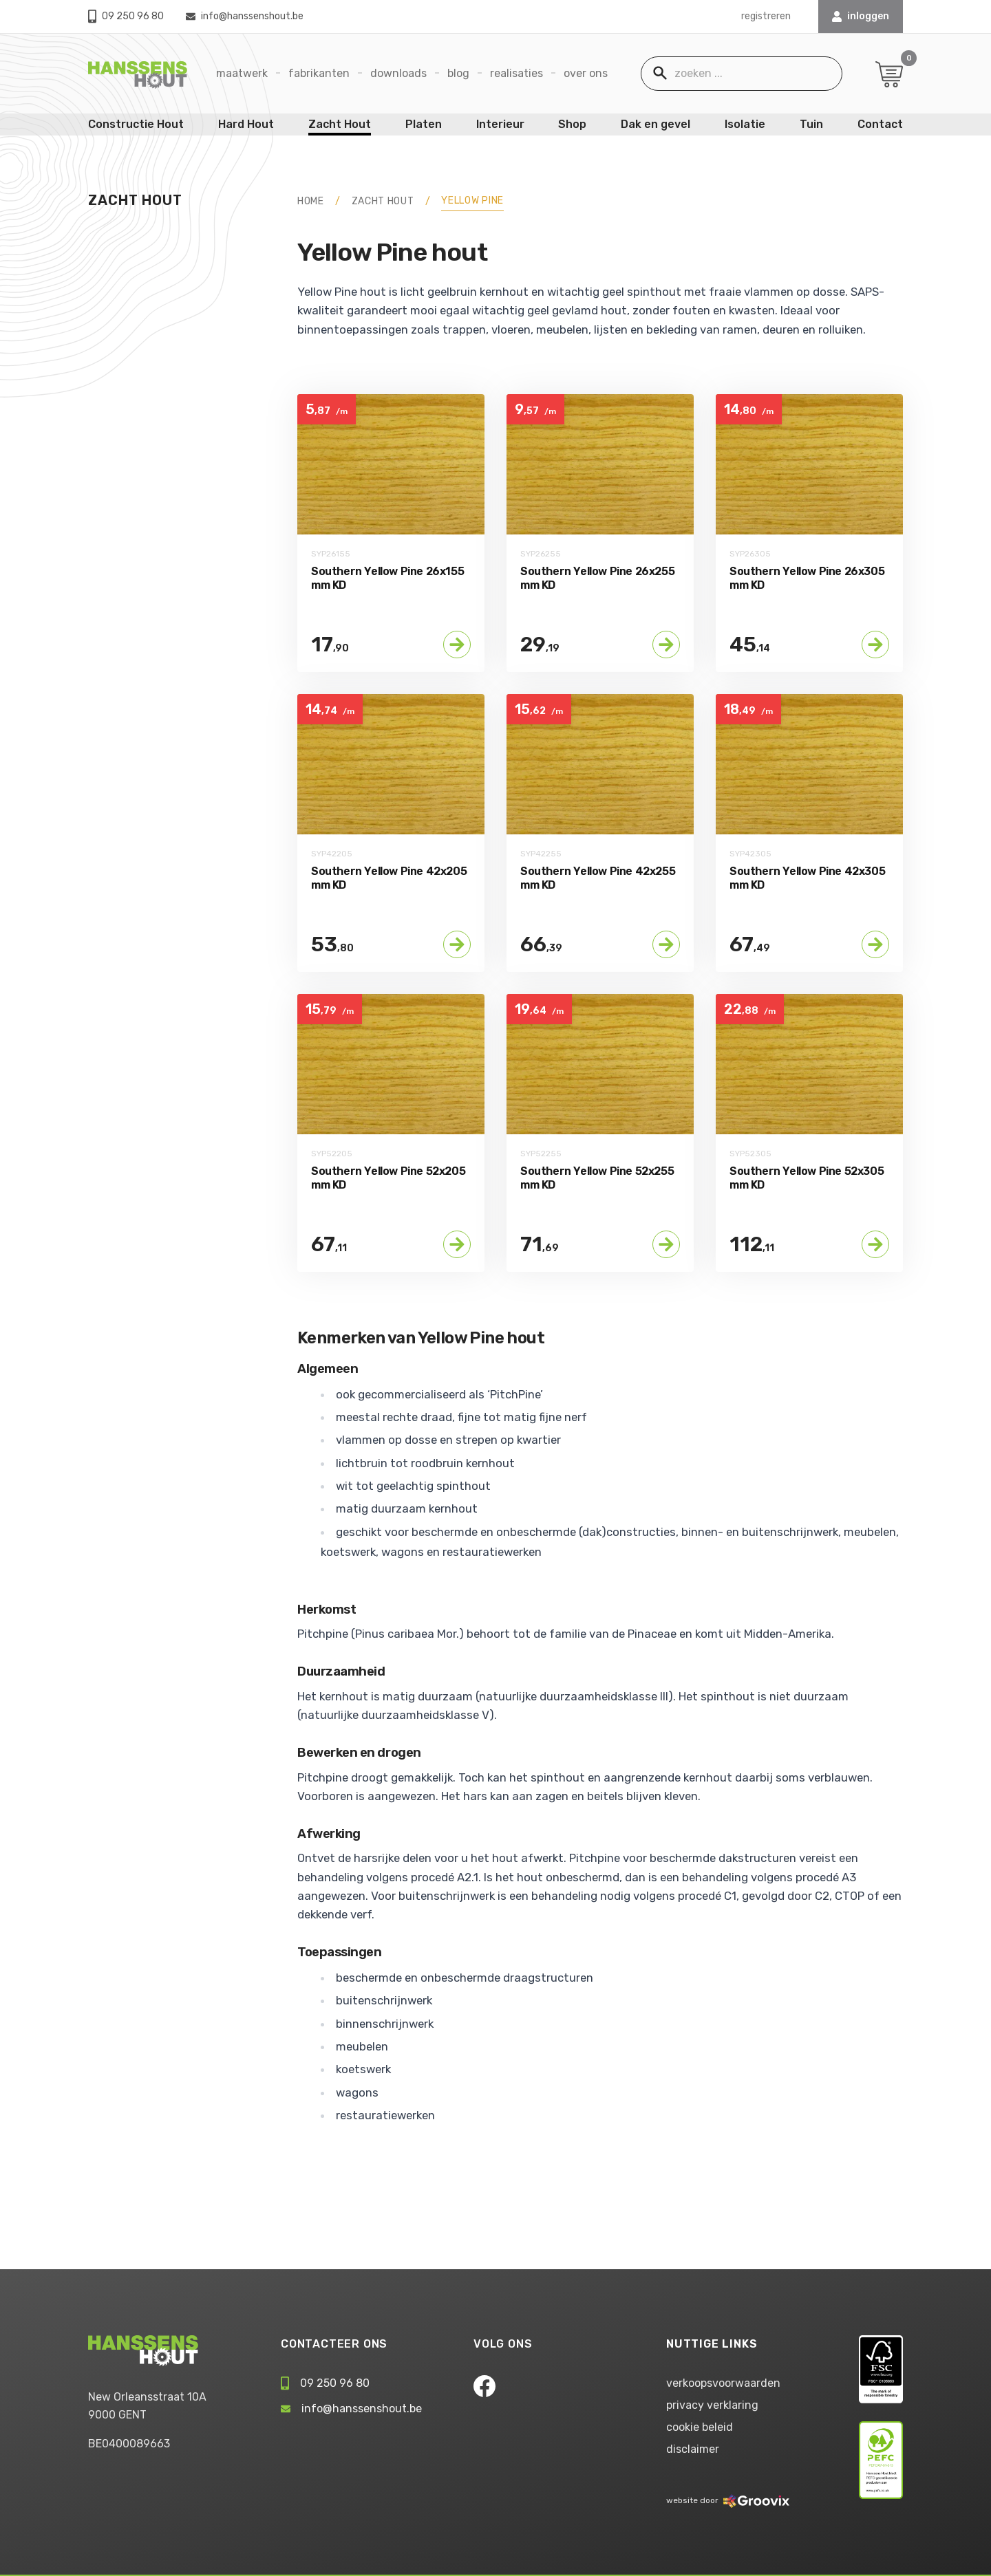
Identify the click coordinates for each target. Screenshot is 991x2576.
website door (727, 2500)
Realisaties (516, 73)
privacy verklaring (712, 2405)
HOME (310, 201)
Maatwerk (242, 73)
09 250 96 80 (126, 16)
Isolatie (745, 124)
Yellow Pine (472, 200)
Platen (423, 124)
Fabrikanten (319, 73)
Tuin (811, 124)
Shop (572, 124)
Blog (458, 73)
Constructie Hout (136, 124)
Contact (880, 124)
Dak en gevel (655, 124)
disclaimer (692, 2449)
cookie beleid (699, 2427)
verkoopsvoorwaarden (723, 2383)
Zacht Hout (339, 124)
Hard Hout (246, 124)
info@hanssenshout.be (244, 16)
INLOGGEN (860, 16)
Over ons (586, 73)
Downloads (398, 73)
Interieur (500, 124)
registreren (766, 16)
